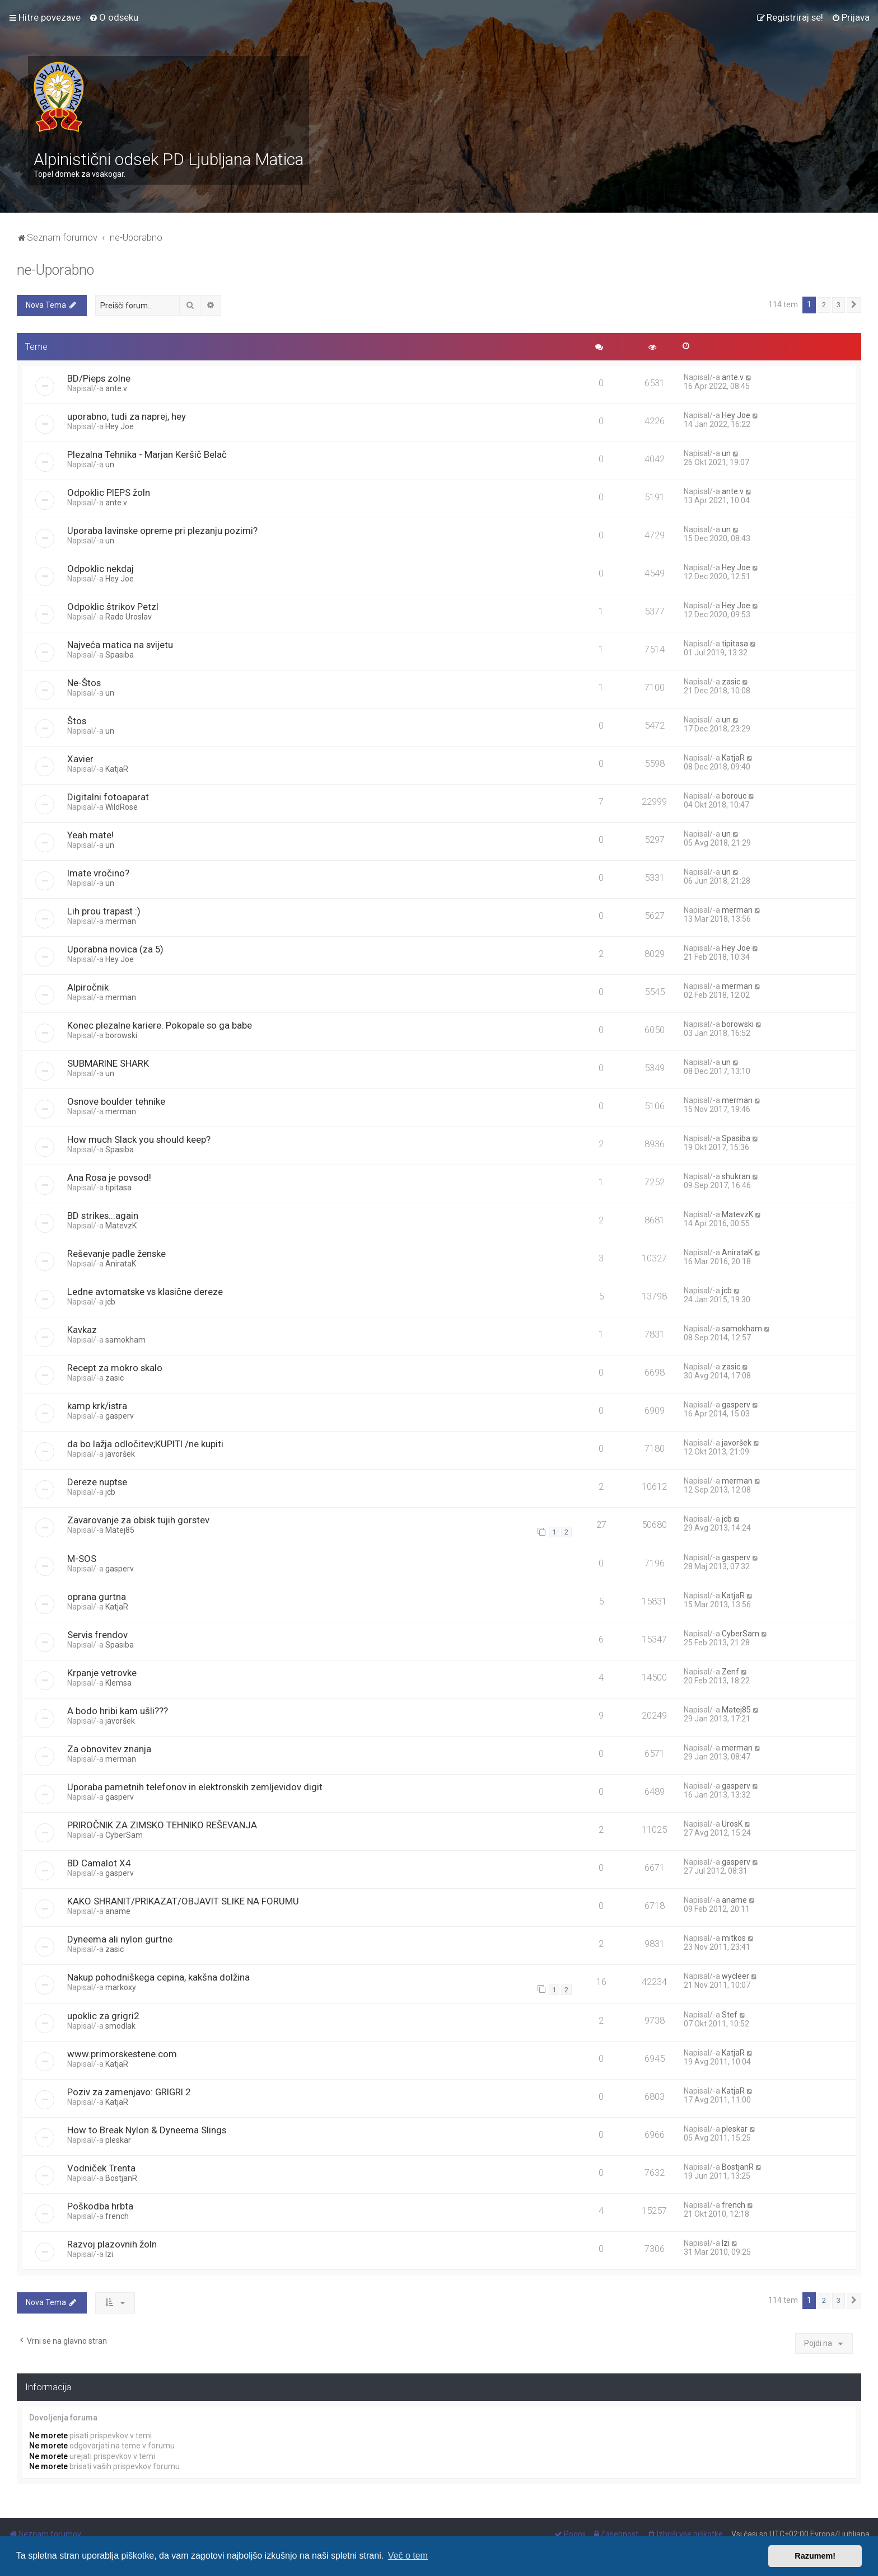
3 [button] (838, 305)
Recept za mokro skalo (114, 1367)
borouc (734, 795)
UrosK (732, 1823)
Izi (109, 2254)
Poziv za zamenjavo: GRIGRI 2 (128, 2092)
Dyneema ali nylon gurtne (119, 1939)
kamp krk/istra (97, 1405)
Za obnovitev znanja (109, 1748)
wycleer (735, 1976)
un (109, 464)
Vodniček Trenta (101, 2168)
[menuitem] (113, 17)
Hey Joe (119, 426)
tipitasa (735, 643)
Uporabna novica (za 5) (115, 949)
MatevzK (121, 1225)
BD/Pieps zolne (98, 378)
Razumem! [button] (815, 2555)
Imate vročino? (98, 873)
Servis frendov (97, 1634)
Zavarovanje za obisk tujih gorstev (138, 1520)
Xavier (80, 758)
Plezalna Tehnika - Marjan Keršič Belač (147, 454)
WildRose (121, 807)
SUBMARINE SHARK (108, 1063)
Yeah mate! (90, 835)
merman (120, 921)
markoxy (120, 1987)
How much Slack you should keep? (139, 1139)
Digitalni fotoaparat (108, 797)
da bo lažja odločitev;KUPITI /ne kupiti (145, 1443)
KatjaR (116, 768)
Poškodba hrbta (100, 2206)
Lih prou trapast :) (104, 911)
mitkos (734, 1938)
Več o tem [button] (408, 2555)
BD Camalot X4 (98, 1863)
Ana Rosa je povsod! (109, 1177)
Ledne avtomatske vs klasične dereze (145, 1291)
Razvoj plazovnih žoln (112, 2244)
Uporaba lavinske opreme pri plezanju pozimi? (162, 530)
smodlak (120, 2025)
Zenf (730, 1671)
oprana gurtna (96, 1596)
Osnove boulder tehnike (116, 1101)
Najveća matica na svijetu (120, 644)
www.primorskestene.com (122, 2053)
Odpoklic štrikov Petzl (112, 606)
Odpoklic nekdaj (100, 568)
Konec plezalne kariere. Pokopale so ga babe (159, 1025)
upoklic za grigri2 (103, 2015)
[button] (854, 305)
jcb (110, 1301)
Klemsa (118, 1682)
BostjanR (121, 2178)
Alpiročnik (88, 987)
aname (117, 1911)
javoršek (120, 1453)
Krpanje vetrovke (102, 1672)
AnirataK (120, 1263)
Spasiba (119, 654)
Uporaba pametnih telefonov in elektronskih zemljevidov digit (195, 1787)
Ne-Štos (84, 682)
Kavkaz (82, 1329)
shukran (736, 1176)
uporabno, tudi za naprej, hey (126, 416)
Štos (76, 720)
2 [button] (824, 305)
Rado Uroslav (128, 616)
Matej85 (119, 1530)
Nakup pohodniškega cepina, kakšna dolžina (158, 1977)
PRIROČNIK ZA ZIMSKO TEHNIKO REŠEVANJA (162, 1825)
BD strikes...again (102, 1215)
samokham (125, 1339)
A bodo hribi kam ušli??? (117, 1710)
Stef (729, 2014)
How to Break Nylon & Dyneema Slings (146, 2130)
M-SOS (81, 1558)
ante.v (116, 388)
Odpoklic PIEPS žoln (108, 492)
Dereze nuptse (97, 1482)
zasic (731, 681)
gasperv (119, 1415)
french (117, 2216)
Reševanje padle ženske (116, 1253)
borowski (121, 1035)
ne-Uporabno (55, 270)
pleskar (118, 2140)
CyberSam (740, 1633)
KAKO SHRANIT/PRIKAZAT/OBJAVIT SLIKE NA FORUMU (183, 1901)
